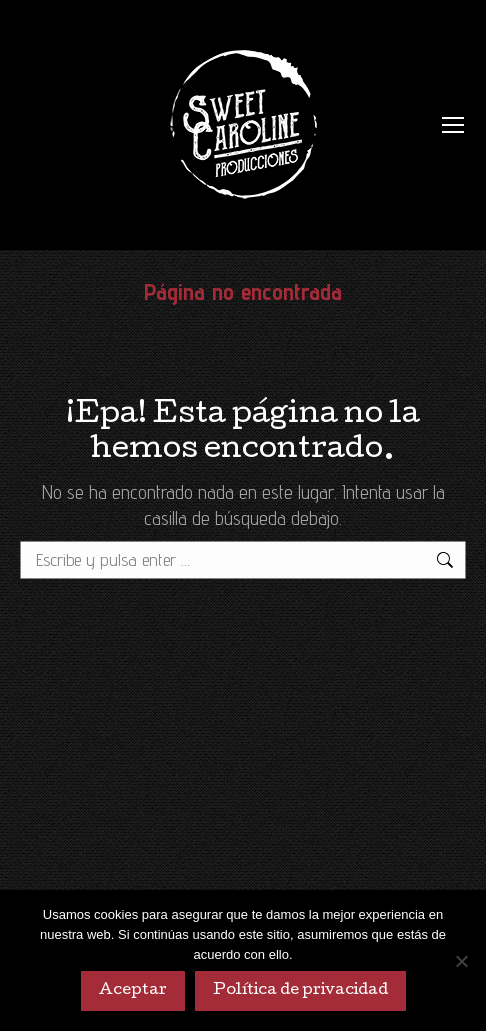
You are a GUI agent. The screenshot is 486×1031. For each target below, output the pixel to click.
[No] (461, 961)
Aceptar (133, 991)
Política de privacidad (300, 991)
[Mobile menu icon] (453, 125)
